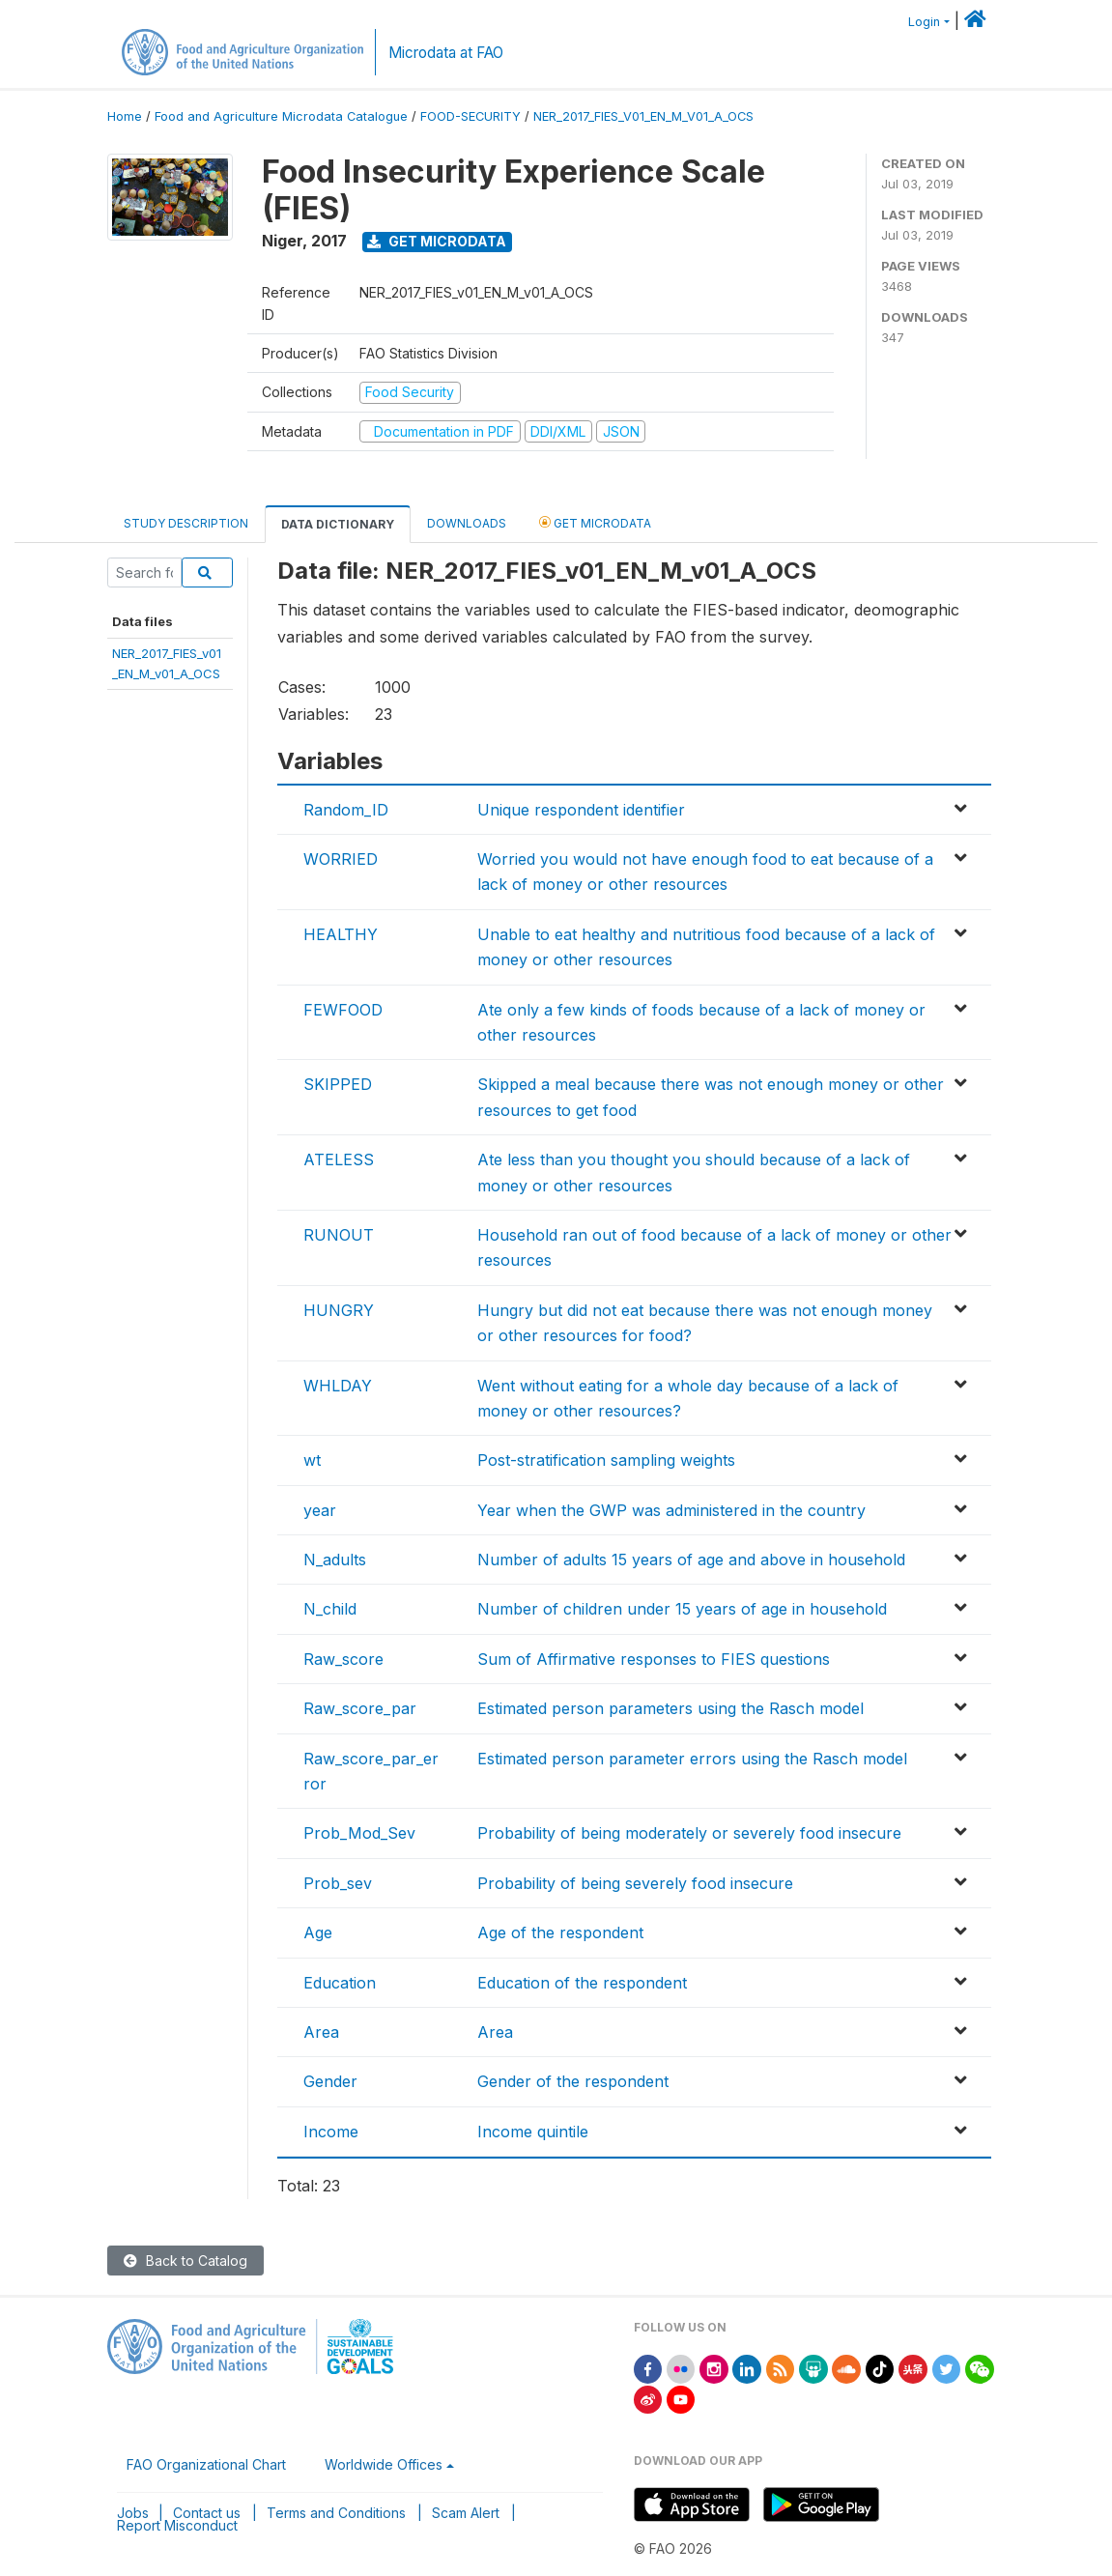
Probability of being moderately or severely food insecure (689, 1833)
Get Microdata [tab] (595, 522)
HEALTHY (340, 934)
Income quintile (532, 2131)
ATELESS (338, 1159)
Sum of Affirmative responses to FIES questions (653, 1659)
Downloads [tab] (466, 523)
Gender (330, 2081)
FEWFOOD (343, 1009)
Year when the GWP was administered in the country (671, 1510)
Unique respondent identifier (581, 809)
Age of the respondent (560, 1932)
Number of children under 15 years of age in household (682, 1608)
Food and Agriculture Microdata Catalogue (281, 116)
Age (317, 1932)
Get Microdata (436, 241)
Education (339, 1982)
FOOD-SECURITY (470, 116)
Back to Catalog (185, 2260)
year (319, 1510)
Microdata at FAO (445, 52)
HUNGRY (338, 1310)
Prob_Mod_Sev (359, 1833)
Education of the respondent (582, 1982)
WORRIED (340, 859)
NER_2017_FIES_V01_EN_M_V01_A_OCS (643, 116)
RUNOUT (338, 1235)
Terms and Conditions (336, 2512)
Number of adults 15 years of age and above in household (691, 1559)
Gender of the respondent (573, 2081)
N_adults (334, 1559)
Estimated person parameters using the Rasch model (670, 1708)
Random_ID (345, 809)
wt (312, 1460)
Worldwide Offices (383, 2464)
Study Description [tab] (186, 523)
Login (924, 21)
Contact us (207, 2512)
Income (330, 2131)
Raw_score (343, 1659)
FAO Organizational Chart (206, 2464)
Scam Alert (465, 2512)
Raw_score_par (359, 1708)
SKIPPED (337, 1084)
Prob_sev (337, 1883)
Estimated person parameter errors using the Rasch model (692, 1758)
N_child (329, 1608)
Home (124, 116)
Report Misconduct (177, 2525)
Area (321, 2032)
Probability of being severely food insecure (635, 1883)
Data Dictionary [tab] (337, 524)
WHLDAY (337, 1385)
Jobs (133, 2512)
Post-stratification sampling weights (606, 1460)
